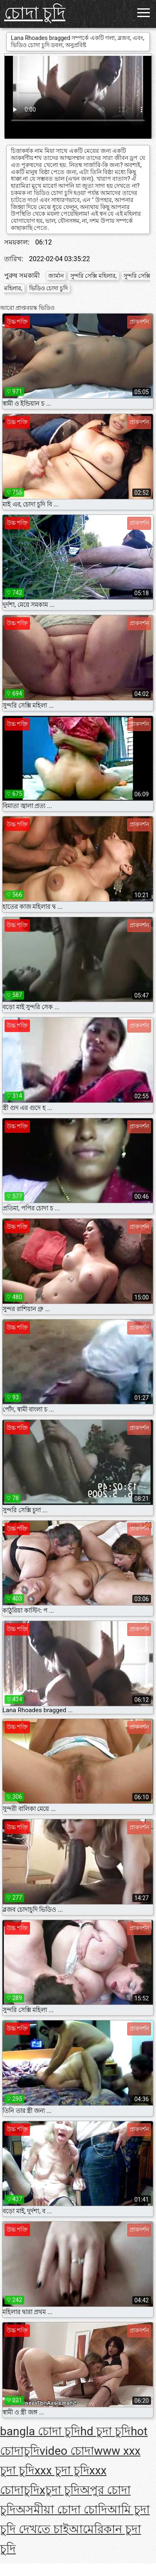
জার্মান (56, 275)
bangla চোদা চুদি (40, 2431)
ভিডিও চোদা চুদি (48, 288)
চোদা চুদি (34, 13)
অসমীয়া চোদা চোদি (61, 2509)
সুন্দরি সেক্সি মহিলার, (93, 275)
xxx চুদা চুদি (62, 2470)
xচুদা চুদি (60, 2490)
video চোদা (67, 2451)
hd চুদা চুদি (105, 2431)
